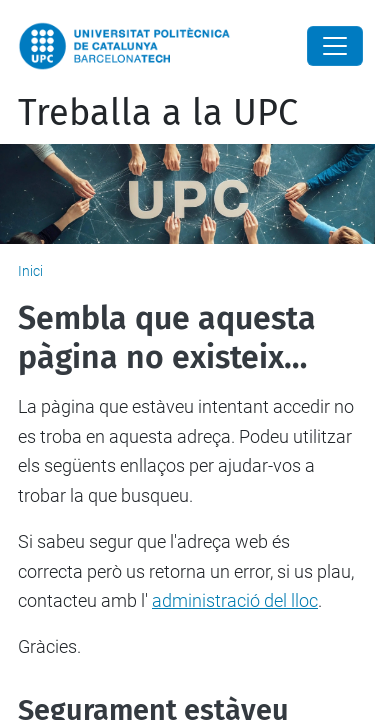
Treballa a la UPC (158, 113)
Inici (30, 271)
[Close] (335, 46)
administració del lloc (235, 600)
